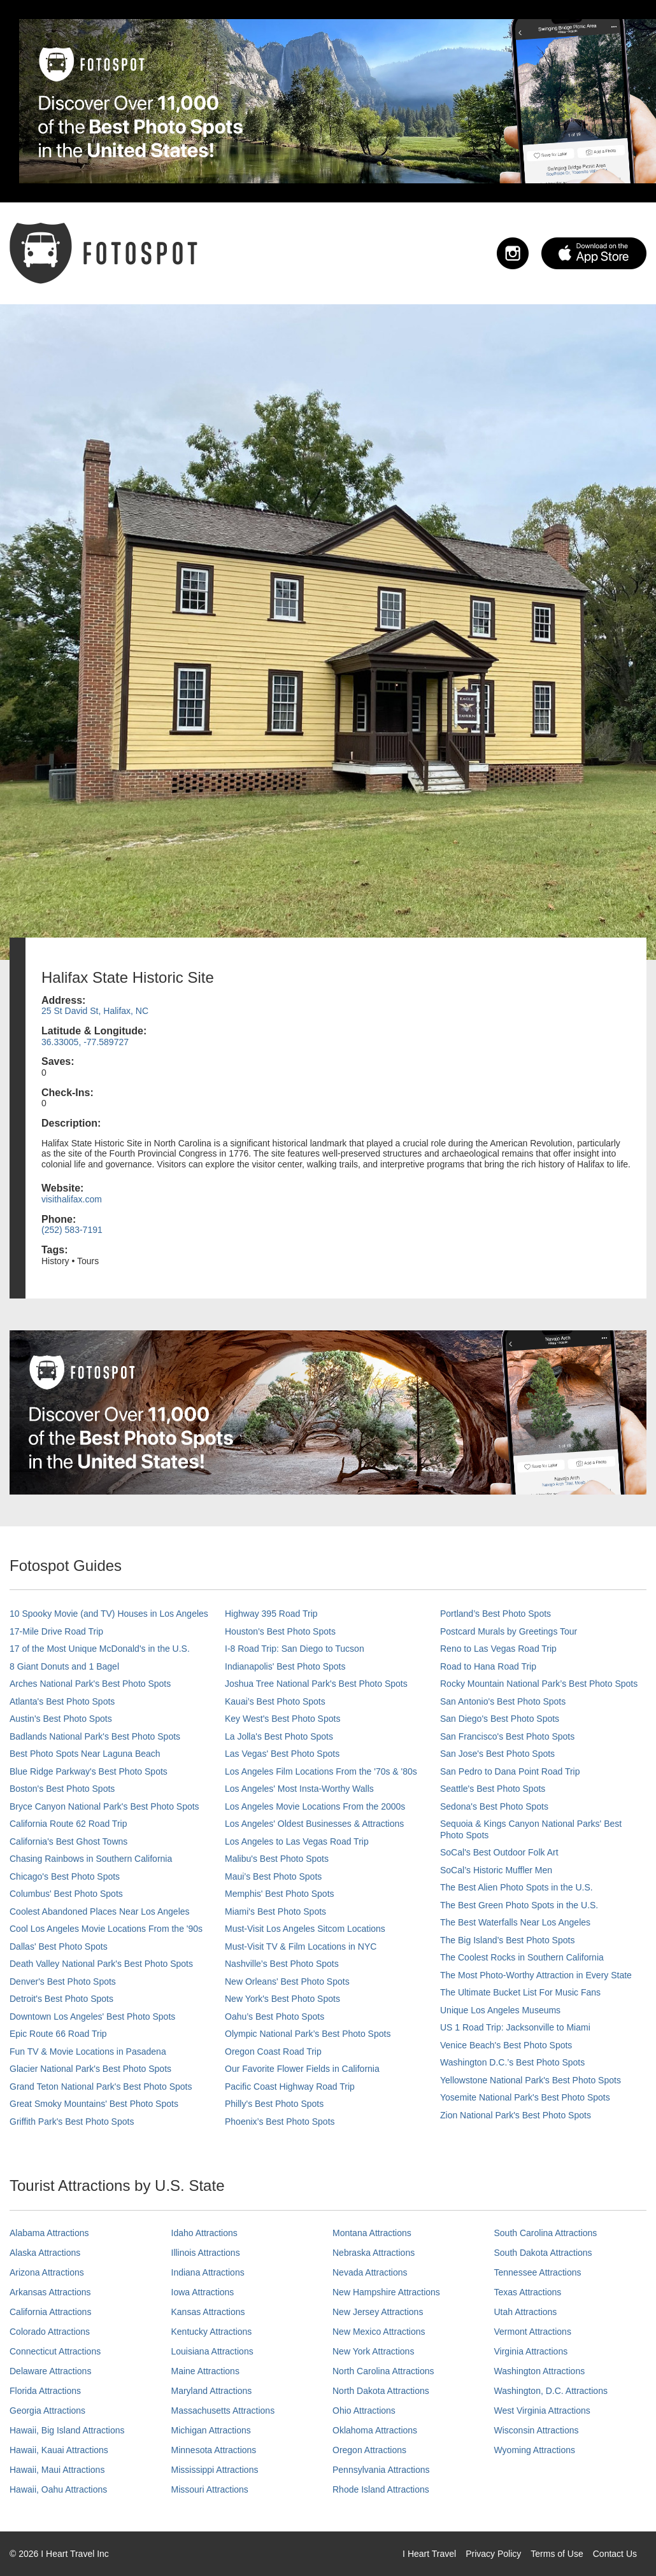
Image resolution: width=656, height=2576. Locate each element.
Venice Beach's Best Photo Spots (506, 2045)
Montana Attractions (371, 2233)
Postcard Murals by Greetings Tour (508, 1631)
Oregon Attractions (369, 2450)
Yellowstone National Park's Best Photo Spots (530, 2080)
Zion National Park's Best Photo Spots (515, 2115)
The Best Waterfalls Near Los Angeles (515, 1922)
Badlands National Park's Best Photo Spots (95, 1736)
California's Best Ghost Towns (68, 1841)
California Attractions (50, 2312)
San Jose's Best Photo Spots (497, 1754)
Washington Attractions (539, 2371)
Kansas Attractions (208, 2312)
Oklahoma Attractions (374, 2430)
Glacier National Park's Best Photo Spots (90, 2069)
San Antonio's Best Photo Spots (503, 1701)
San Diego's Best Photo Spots (499, 1719)
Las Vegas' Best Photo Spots (282, 1754)
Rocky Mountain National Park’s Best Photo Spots (539, 1684)
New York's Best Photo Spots (282, 1999)
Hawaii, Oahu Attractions (58, 2489)
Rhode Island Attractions (380, 2489)
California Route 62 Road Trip (68, 1824)
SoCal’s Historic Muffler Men (496, 1870)
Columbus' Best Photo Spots (66, 1894)
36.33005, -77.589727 (85, 1042)
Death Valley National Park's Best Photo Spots (101, 1964)
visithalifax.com (71, 1199)
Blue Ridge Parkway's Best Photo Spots (89, 1771)
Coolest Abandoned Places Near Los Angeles (100, 1911)
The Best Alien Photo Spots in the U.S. (516, 1887)
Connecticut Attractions (55, 2351)
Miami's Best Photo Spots (275, 1911)
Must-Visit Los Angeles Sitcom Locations (305, 1929)
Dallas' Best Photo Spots (59, 1946)
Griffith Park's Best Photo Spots (72, 2121)
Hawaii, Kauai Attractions (59, 2450)
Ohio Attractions (364, 2410)
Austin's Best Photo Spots (61, 1719)
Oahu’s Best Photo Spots (274, 2016)
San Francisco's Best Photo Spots (507, 1736)
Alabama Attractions (49, 2233)
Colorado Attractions (50, 2331)
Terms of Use (557, 2554)
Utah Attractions (525, 2312)
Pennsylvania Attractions (381, 2470)
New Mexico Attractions (378, 2331)
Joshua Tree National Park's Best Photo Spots (316, 1684)
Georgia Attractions (47, 2410)
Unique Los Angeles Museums (500, 2010)
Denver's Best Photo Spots (63, 1981)
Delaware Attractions (50, 2371)
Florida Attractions (45, 2391)
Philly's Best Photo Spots (274, 2104)
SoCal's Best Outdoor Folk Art (499, 1852)
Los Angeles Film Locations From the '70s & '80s (321, 1771)
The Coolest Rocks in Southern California (522, 1957)
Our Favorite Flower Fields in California (302, 2069)
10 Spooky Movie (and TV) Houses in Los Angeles (109, 1613)
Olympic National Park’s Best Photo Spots (307, 2034)
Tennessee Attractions (537, 2272)
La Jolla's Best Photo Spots (279, 1736)
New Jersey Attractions (377, 2312)
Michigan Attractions (211, 2430)
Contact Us (615, 2554)
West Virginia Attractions (542, 2410)
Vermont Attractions (532, 2331)
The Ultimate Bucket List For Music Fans (520, 1992)
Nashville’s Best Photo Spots (282, 1964)
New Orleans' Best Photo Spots (287, 1981)
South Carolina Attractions (545, 2233)
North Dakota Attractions (380, 2391)
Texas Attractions (528, 2292)
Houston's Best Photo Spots (280, 1631)
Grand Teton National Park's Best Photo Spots (101, 2086)
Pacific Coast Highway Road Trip (290, 2086)
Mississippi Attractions (215, 2470)
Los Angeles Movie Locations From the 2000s (315, 1806)
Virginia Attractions (531, 2351)
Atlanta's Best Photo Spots (62, 1701)
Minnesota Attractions (214, 2450)
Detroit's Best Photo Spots (61, 1999)
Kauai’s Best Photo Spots (275, 1701)
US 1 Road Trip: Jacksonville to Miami (515, 2027)
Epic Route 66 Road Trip (58, 2034)
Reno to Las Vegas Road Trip (498, 1648)
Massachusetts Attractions (223, 2410)
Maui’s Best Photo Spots (273, 1876)
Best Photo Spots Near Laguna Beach (85, 1754)
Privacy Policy (493, 2554)
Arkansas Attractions (50, 2292)
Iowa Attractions (202, 2292)
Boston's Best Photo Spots (62, 1789)
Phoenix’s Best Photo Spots (280, 2121)
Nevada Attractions (370, 2272)
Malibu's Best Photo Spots (277, 1859)
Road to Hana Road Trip (488, 1666)
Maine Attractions (205, 2371)
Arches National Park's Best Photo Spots (90, 1684)
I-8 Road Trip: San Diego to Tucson (294, 1648)
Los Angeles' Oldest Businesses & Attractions (314, 1824)
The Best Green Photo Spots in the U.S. (519, 1905)
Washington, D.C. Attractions (551, 2391)
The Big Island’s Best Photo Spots (507, 1940)
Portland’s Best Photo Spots (495, 1613)
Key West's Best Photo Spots (282, 1719)
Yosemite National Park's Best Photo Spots (525, 2097)
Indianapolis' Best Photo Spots (285, 1666)
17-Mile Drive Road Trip (56, 1631)
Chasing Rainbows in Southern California (91, 1859)
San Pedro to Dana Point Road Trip (510, 1771)
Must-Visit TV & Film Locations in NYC (300, 1946)
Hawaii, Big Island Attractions (67, 2430)
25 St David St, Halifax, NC (94, 1011)
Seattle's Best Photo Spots (492, 1789)
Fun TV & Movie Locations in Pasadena (88, 2051)
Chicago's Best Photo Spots (65, 1876)
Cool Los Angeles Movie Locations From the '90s (106, 1929)
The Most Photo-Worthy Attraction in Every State (536, 1975)
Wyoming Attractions (534, 2450)
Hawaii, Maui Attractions (57, 2470)
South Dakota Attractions (543, 2253)
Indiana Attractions (208, 2272)
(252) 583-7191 (72, 1230)
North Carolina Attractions (383, 2371)
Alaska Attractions (45, 2253)
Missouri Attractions (209, 2489)
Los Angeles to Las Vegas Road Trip (297, 1841)
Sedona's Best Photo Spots (494, 1806)
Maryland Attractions (211, 2391)
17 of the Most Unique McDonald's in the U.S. (100, 1648)
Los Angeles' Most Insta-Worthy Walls (299, 1789)
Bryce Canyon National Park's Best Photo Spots (104, 1806)
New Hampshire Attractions (386, 2292)
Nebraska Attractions (373, 2253)
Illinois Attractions (205, 2253)
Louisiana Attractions (212, 2351)
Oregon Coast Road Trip (273, 2051)
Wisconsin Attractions (536, 2430)
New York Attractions (373, 2351)
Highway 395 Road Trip (271, 1613)
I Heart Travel (429, 2554)
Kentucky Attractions (211, 2331)
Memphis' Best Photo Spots (279, 1894)
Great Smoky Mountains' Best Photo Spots (94, 2104)
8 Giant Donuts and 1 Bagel (64, 1666)
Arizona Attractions (47, 2272)
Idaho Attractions (204, 2233)
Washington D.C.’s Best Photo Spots (512, 2062)
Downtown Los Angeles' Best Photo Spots (92, 2016)
